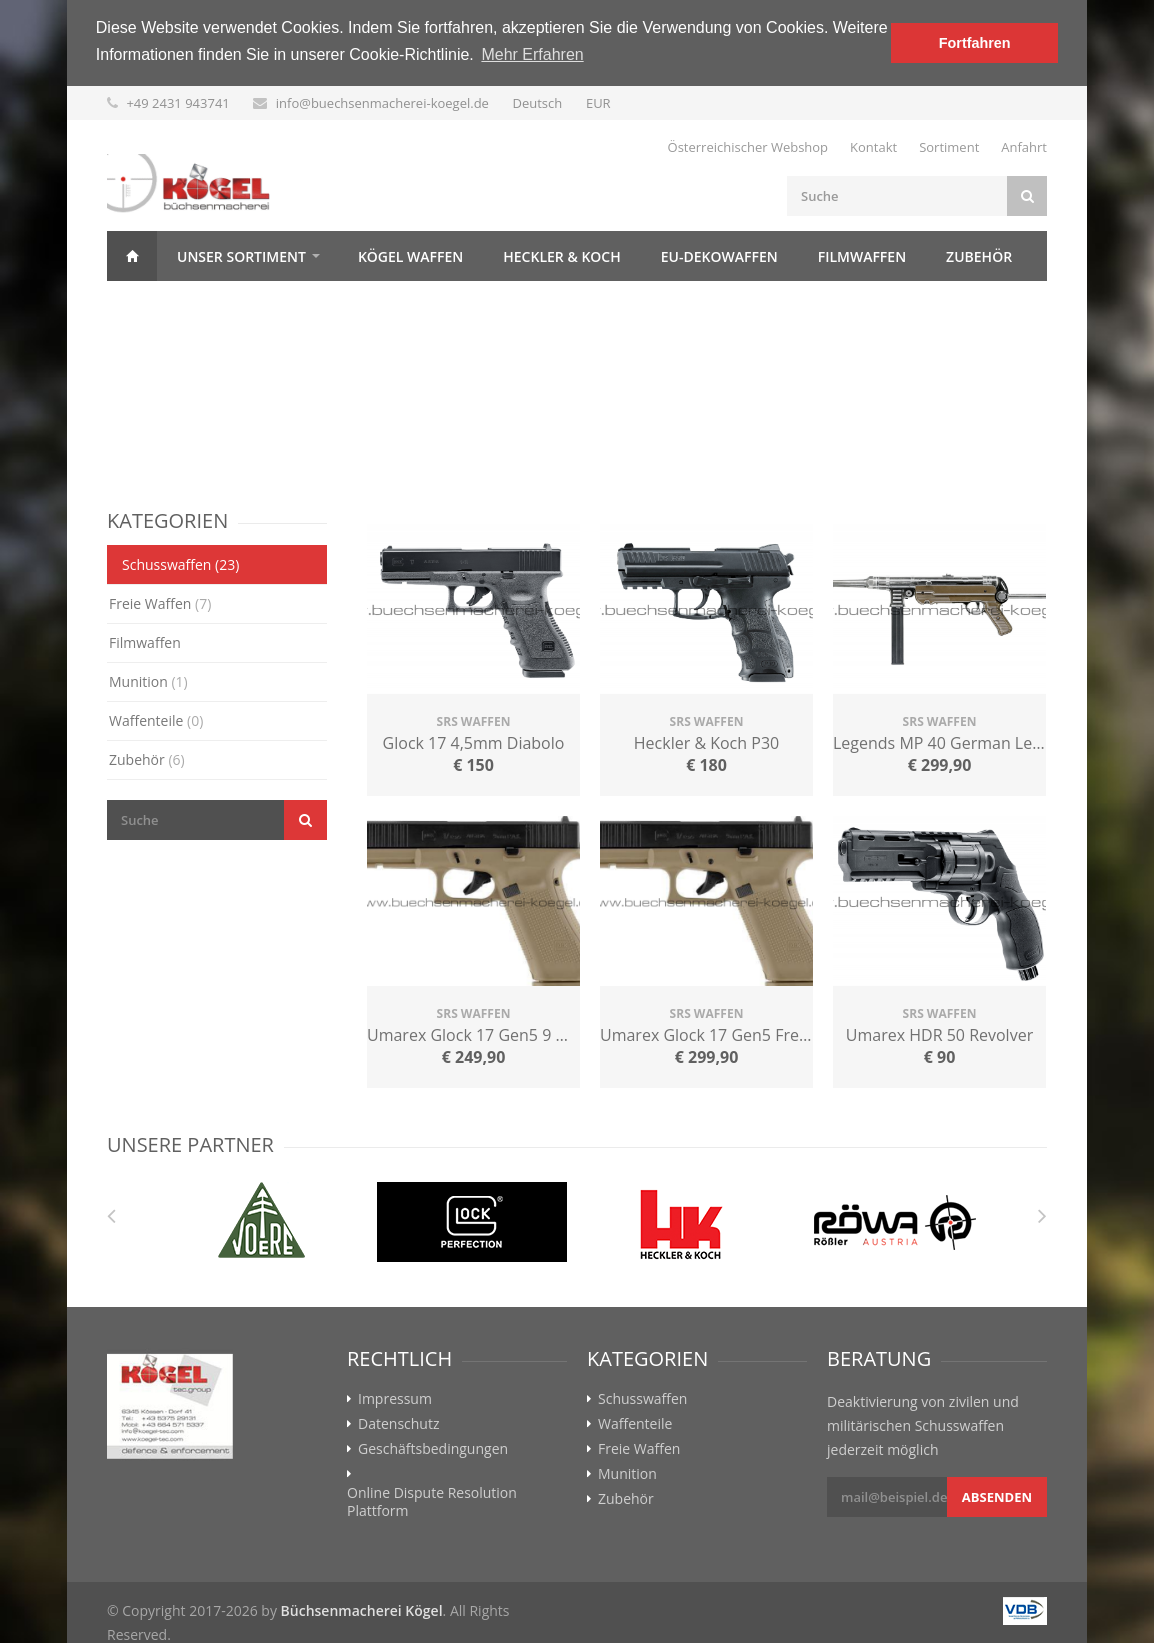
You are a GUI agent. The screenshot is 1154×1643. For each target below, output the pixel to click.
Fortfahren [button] (975, 43)
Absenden (997, 1497)
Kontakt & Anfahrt (200, 306)
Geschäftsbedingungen (433, 1449)
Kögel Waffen (410, 256)
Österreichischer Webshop (748, 147)
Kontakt (873, 147)
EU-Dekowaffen (719, 256)
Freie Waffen (160, 603)
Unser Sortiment (241, 256)
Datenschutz (398, 1424)
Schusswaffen (180, 564)
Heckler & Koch (561, 256)
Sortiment (949, 147)
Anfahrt (1024, 147)
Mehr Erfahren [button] (532, 54)
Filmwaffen (862, 256)
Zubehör (979, 256)
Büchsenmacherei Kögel (362, 1610)
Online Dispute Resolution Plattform (432, 1502)
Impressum (395, 1399)
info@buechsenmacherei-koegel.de (382, 103)
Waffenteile (156, 720)
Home (132, 256)
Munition (148, 681)
